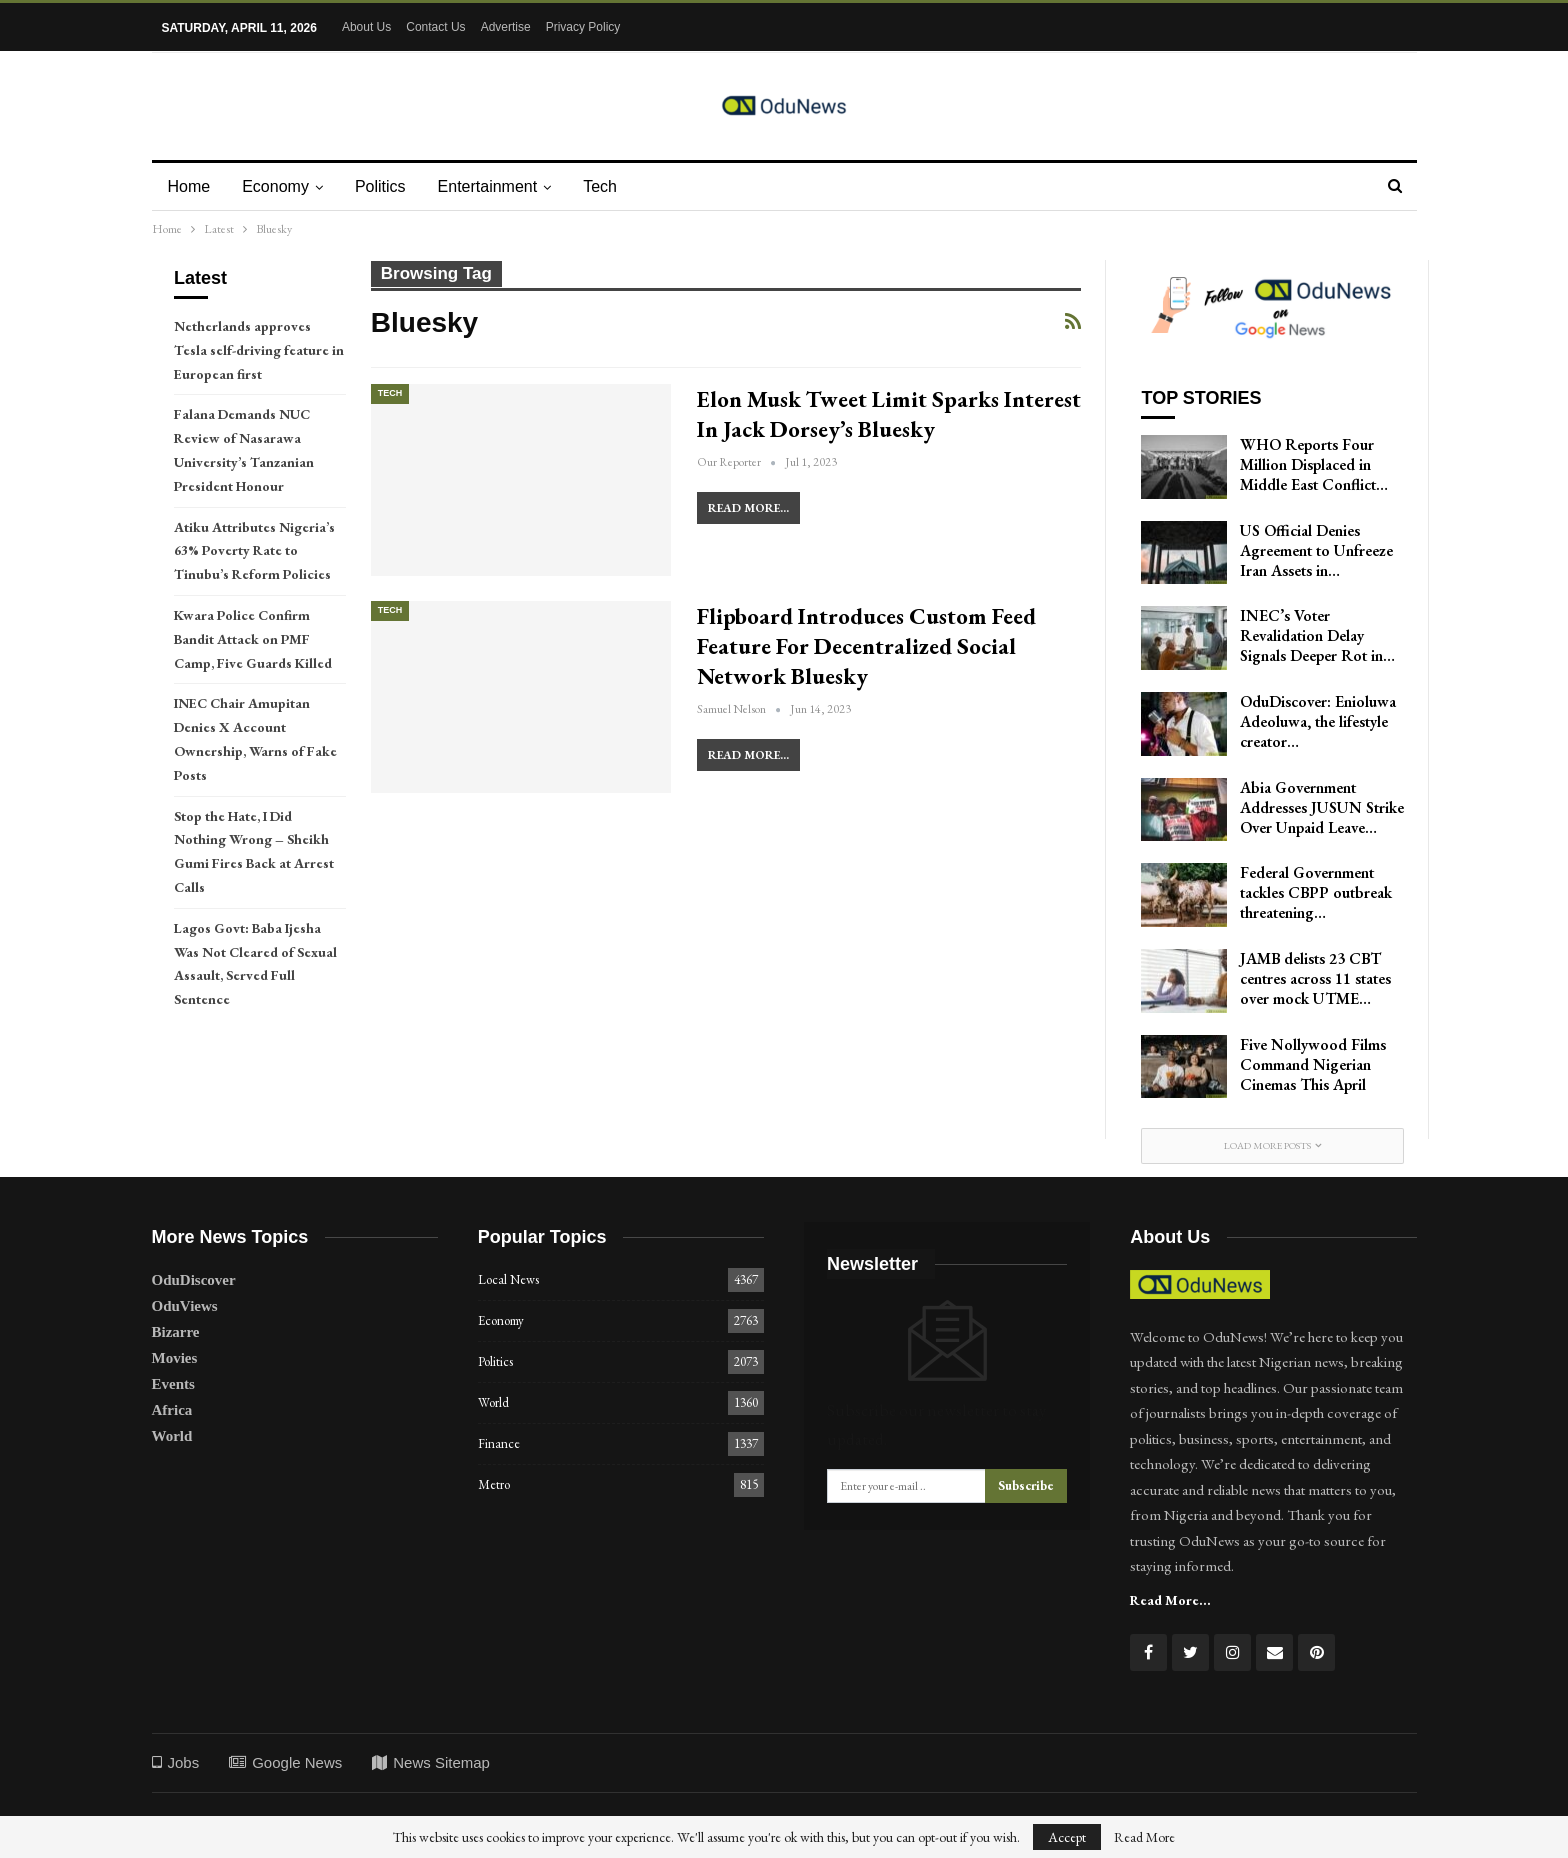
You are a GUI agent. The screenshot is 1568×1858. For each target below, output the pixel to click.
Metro (494, 1484)
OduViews (185, 1306)
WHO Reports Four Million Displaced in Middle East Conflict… (1314, 464)
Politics (386, 186)
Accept (1067, 1837)
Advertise (506, 27)
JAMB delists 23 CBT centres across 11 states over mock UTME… (1315, 978)
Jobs (176, 1762)
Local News (508, 1279)
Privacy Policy (583, 27)
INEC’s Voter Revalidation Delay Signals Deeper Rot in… (1317, 635)
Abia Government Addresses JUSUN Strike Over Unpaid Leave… (1322, 807)
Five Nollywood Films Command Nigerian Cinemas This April (1313, 1064)
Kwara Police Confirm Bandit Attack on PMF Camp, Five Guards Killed (253, 639)
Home (189, 186)
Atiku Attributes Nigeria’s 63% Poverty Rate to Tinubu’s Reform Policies (254, 551)
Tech (612, 186)
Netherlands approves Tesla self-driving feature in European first (259, 350)
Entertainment (497, 186)
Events (173, 1384)
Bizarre (176, 1332)
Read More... (748, 508)
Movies (175, 1358)
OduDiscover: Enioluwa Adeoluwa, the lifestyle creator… (1318, 721)
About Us (366, 27)
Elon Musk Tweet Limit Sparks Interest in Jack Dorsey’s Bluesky (889, 414)
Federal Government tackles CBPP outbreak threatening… (1316, 892)
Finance (499, 1443)
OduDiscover (194, 1280)
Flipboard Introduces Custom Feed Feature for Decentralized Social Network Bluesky (866, 646)
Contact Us (435, 27)
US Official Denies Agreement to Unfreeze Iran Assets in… (1316, 550)
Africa (172, 1410)
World (172, 1436)
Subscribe (1026, 1485)
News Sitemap (431, 1762)
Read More (1144, 1837)
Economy (278, 186)
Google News (285, 1762)
